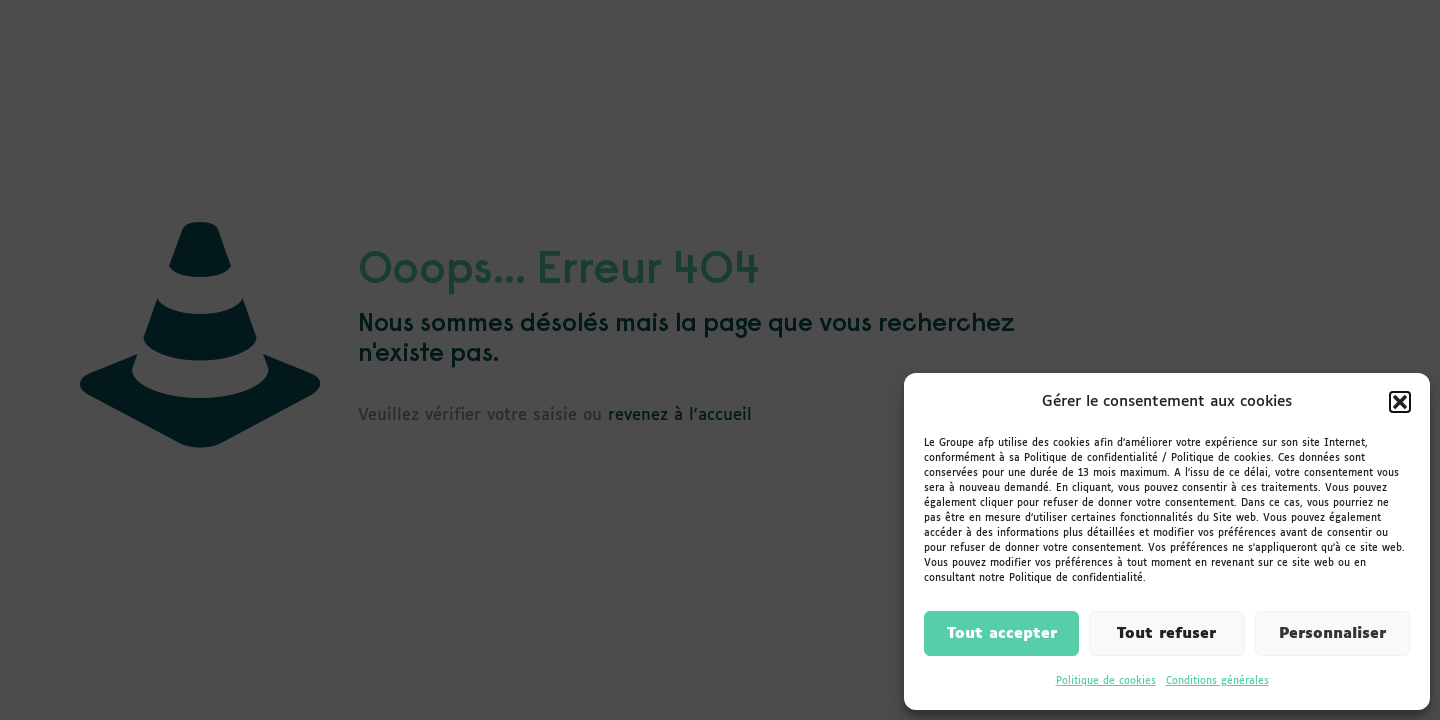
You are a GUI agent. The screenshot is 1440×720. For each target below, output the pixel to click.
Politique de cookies (1106, 681)
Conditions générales (1217, 681)
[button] (1400, 402)
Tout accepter (1002, 633)
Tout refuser (1166, 633)
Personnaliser (1332, 633)
